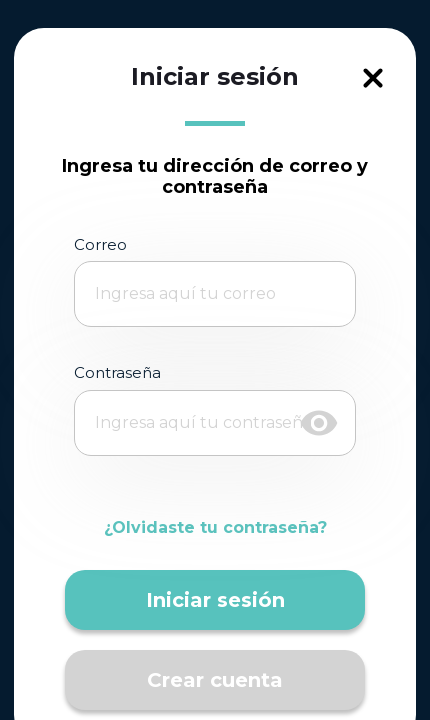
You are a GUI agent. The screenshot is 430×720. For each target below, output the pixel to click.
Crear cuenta (215, 680)
